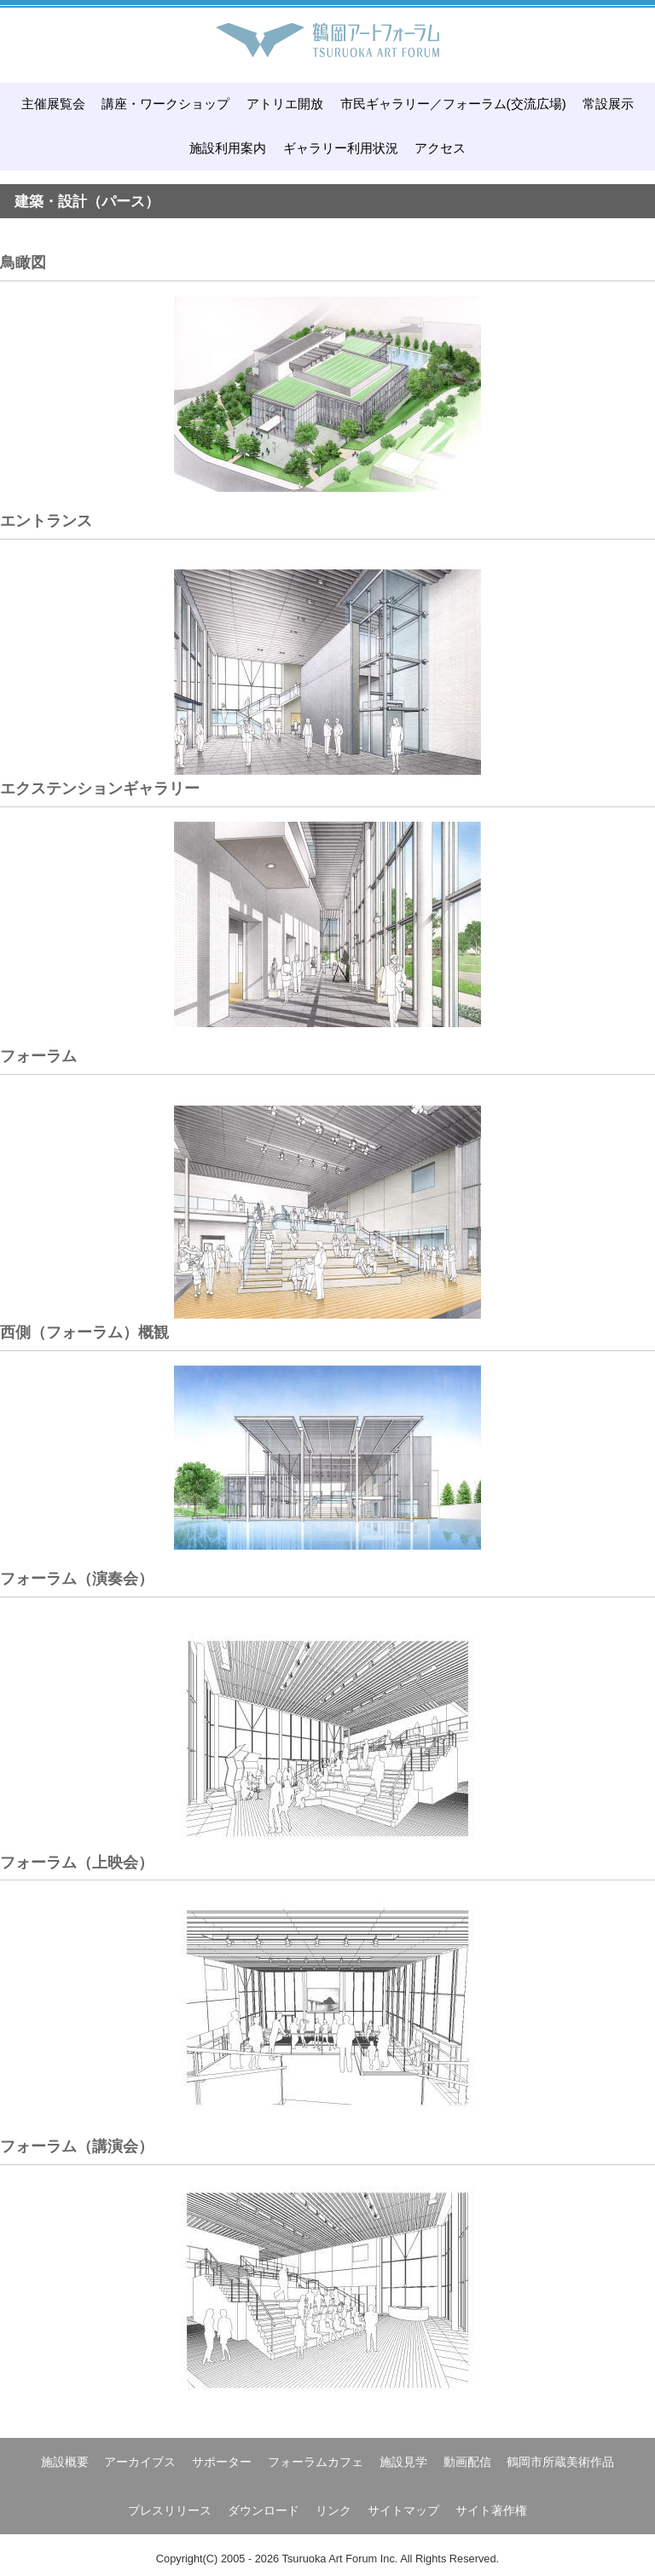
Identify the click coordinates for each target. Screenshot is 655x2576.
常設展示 (608, 103)
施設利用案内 (227, 148)
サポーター (222, 2462)
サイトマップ (403, 2510)
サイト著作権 (491, 2510)
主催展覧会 (53, 103)
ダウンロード (263, 2510)
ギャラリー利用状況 (340, 148)
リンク (333, 2510)
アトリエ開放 (284, 103)
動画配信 (467, 2462)
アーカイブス (140, 2462)
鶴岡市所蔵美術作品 (560, 2462)
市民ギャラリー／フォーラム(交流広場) (453, 103)
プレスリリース (170, 2510)
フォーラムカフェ (315, 2462)
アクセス (440, 148)
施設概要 (65, 2462)
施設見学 (403, 2462)
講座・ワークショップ (165, 103)
